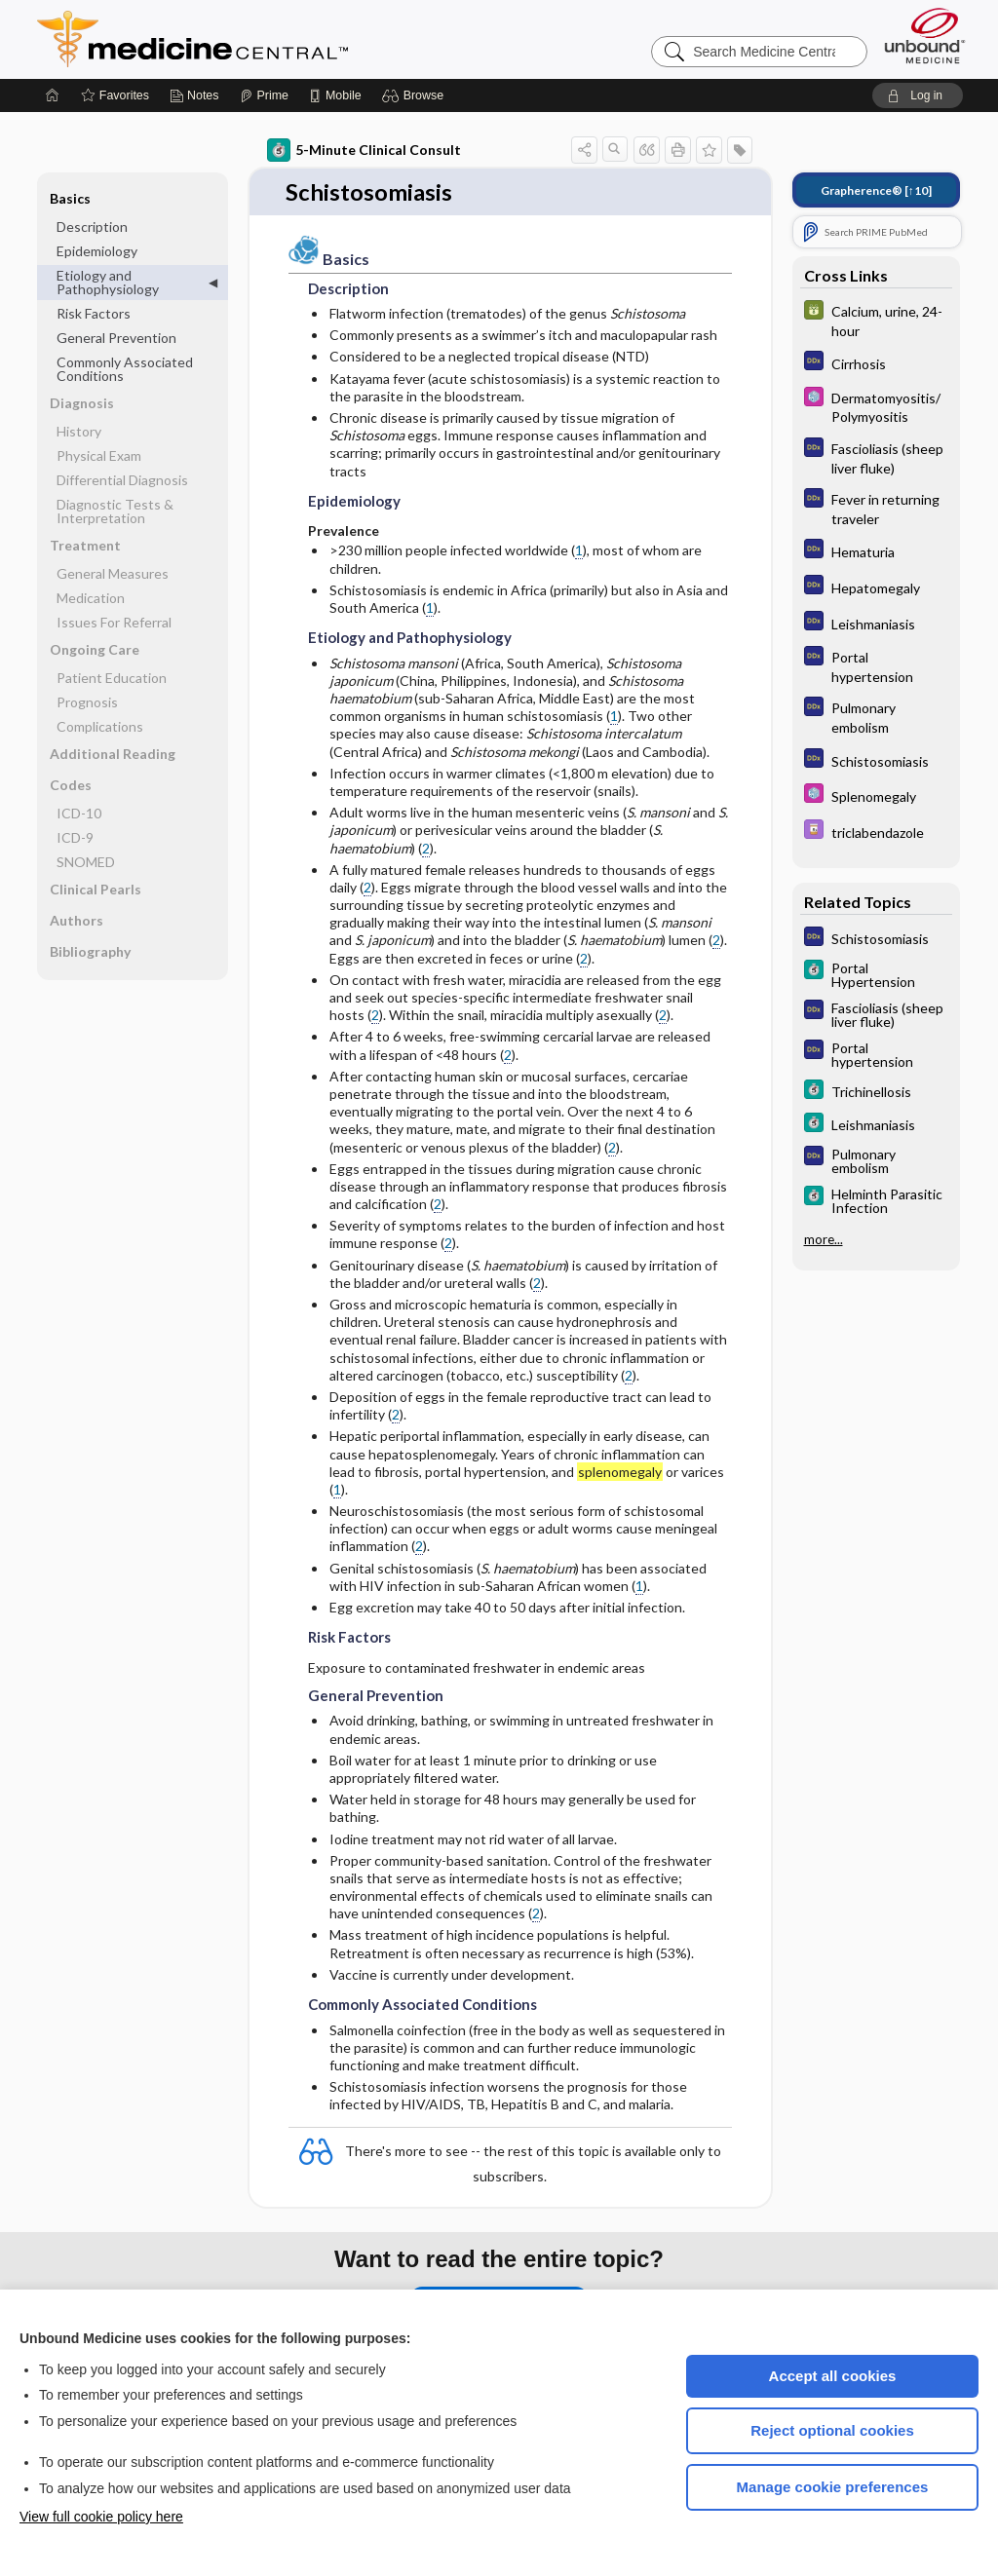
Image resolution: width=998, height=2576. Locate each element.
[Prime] (264, 95)
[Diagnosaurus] (876, 363)
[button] (415, 95)
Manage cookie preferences (833, 2487)
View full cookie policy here (101, 2516)
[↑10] (876, 190)
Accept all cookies (833, 2376)
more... (823, 1239)
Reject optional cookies (832, 2430)
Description (92, 226)
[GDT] (876, 319)
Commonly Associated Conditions (125, 369)
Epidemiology (97, 251)
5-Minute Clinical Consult (364, 150)
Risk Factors (94, 313)
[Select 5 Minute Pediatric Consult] (876, 406)
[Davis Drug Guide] (876, 832)
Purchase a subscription (499, 2288)
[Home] (52, 95)
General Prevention (116, 337)
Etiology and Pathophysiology (108, 282)
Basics (70, 198)
